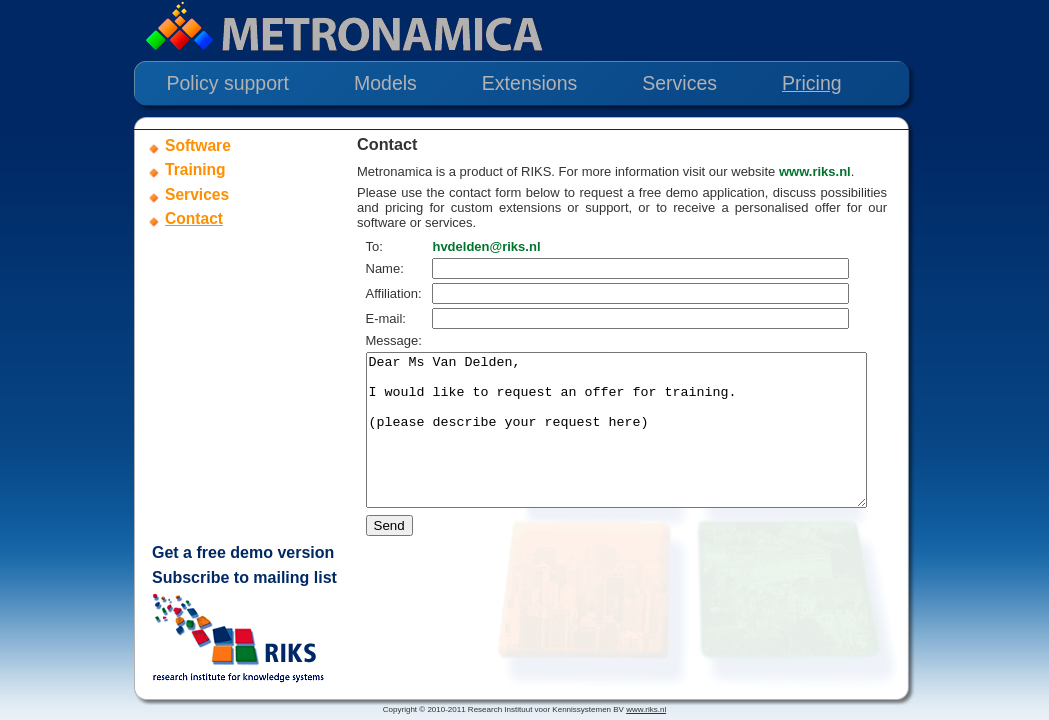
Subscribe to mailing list (244, 577)
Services (679, 83)
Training (195, 169)
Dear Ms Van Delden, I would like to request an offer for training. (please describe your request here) (646, 445)
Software (198, 145)
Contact (194, 218)
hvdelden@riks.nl (494, 246)
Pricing (812, 83)
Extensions (529, 83)
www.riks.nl (815, 171)
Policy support (228, 83)
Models (385, 83)
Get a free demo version (243, 552)
